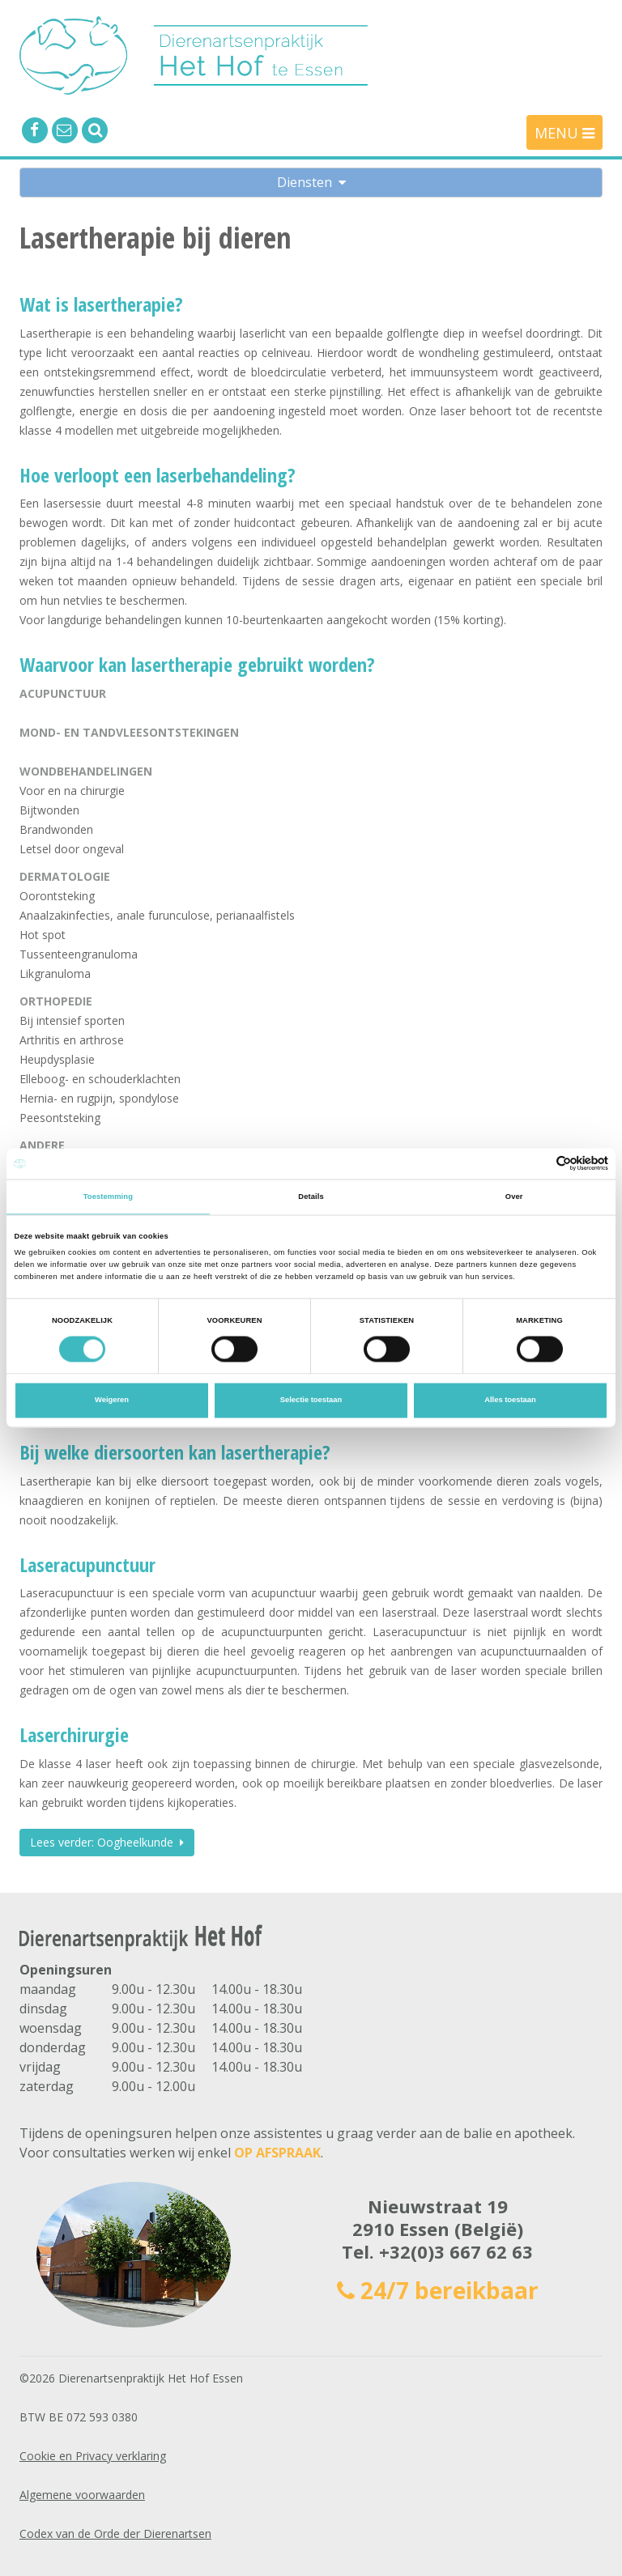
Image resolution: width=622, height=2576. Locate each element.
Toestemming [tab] (108, 1196)
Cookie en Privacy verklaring (92, 2455)
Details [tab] (310, 1196)
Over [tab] (514, 1196)
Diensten (311, 182)
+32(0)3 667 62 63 (456, 2251)
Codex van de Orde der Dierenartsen (115, 2533)
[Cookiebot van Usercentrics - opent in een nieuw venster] (537, 1163)
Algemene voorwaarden (82, 2494)
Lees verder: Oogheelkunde (107, 1842)
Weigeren (112, 1400)
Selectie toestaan (311, 1400)
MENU (564, 132)
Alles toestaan (509, 1400)
